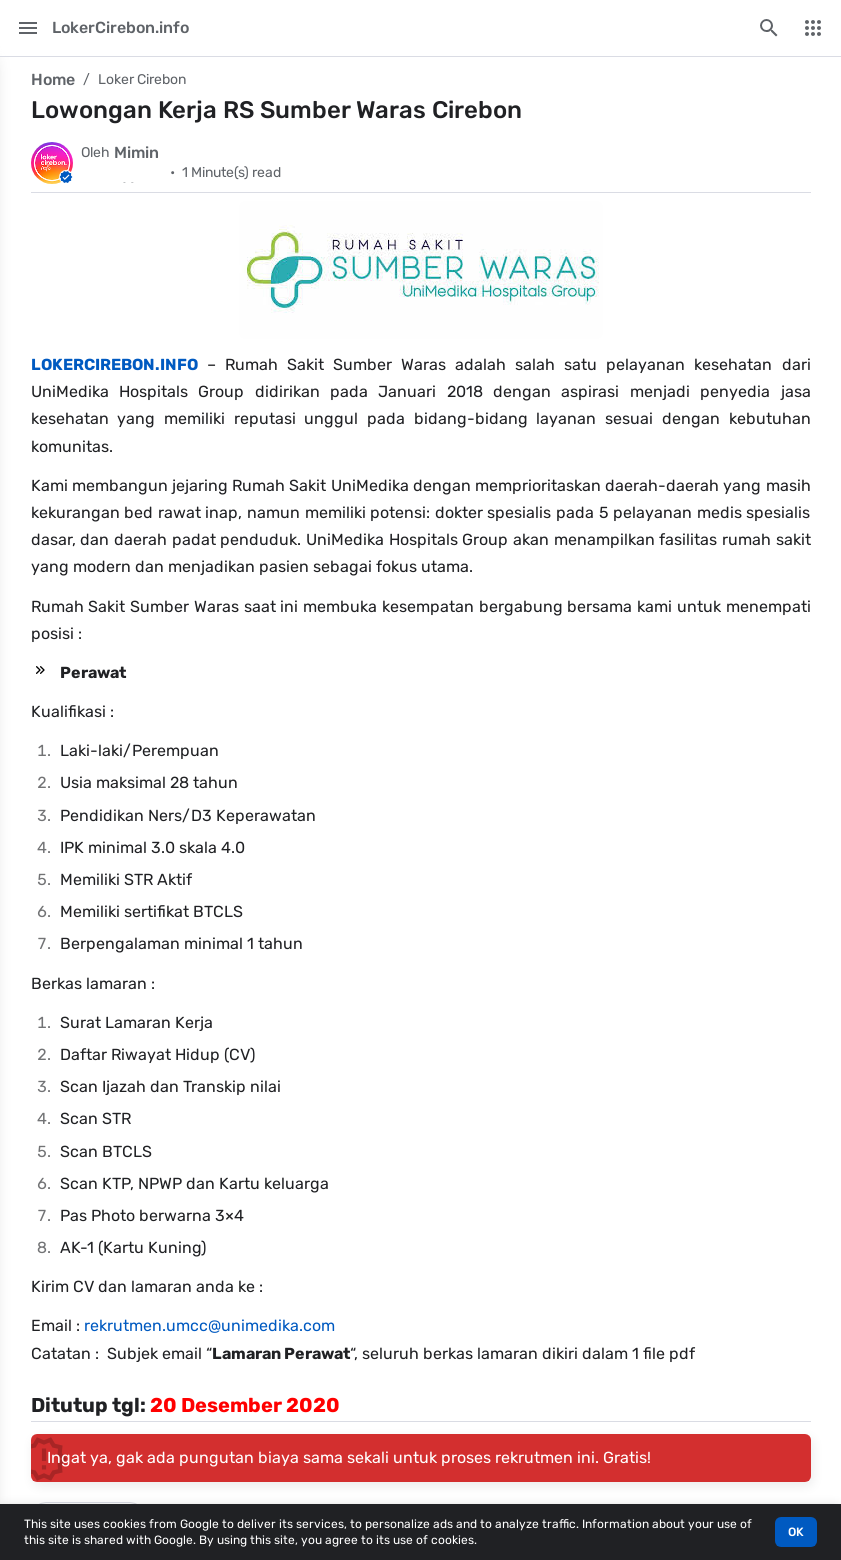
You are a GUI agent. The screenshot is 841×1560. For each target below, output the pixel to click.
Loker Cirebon (142, 79)
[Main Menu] (28, 28)
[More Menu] (813, 28)
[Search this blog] (769, 28)
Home (53, 79)
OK (796, 1532)
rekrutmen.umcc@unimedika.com (209, 1325)
